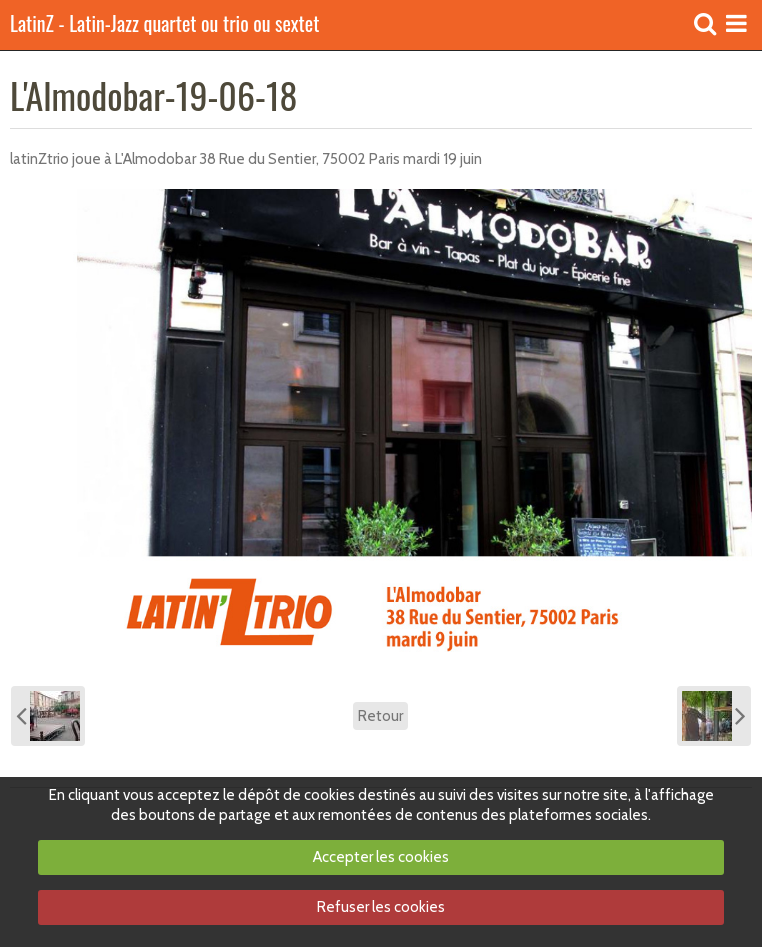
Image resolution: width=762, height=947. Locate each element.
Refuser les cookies (381, 907)
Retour (380, 716)
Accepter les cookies (381, 857)
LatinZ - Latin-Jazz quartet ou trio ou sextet (164, 25)
